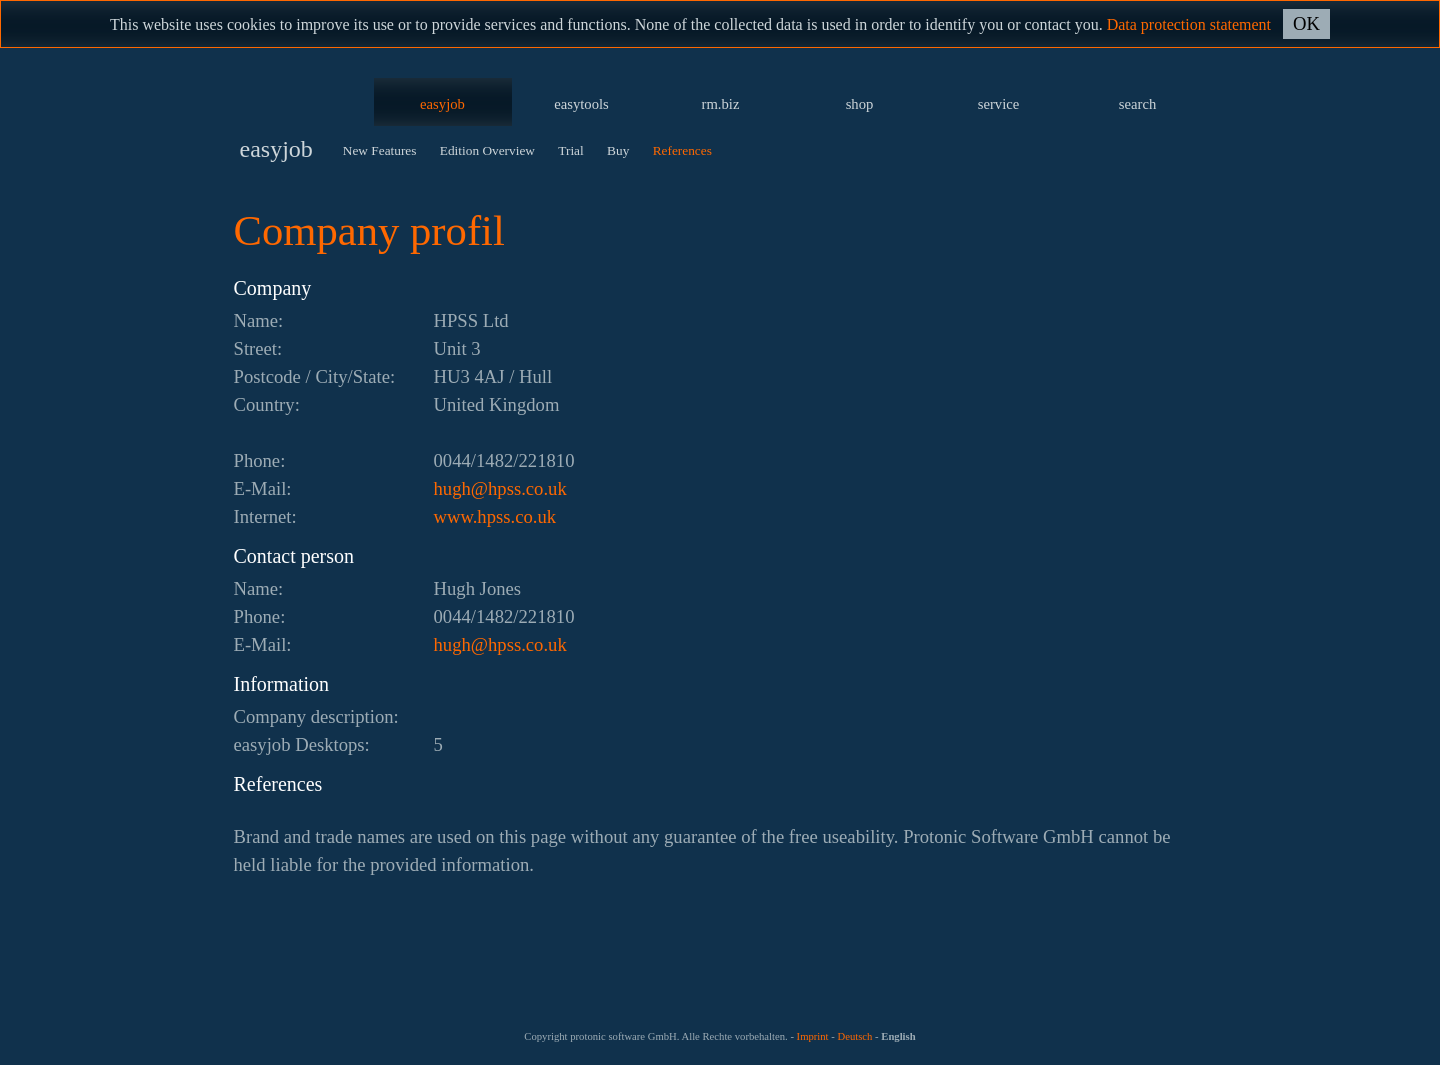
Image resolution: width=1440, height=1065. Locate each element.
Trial (570, 150)
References (682, 150)
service (999, 104)
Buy (618, 150)
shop (860, 104)
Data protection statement (1189, 24)
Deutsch (854, 1036)
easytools (581, 104)
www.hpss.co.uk (495, 516)
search (1137, 104)
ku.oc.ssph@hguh (500, 488)
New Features (380, 150)
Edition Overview (487, 150)
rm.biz (721, 104)
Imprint (813, 1036)
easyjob (442, 104)
